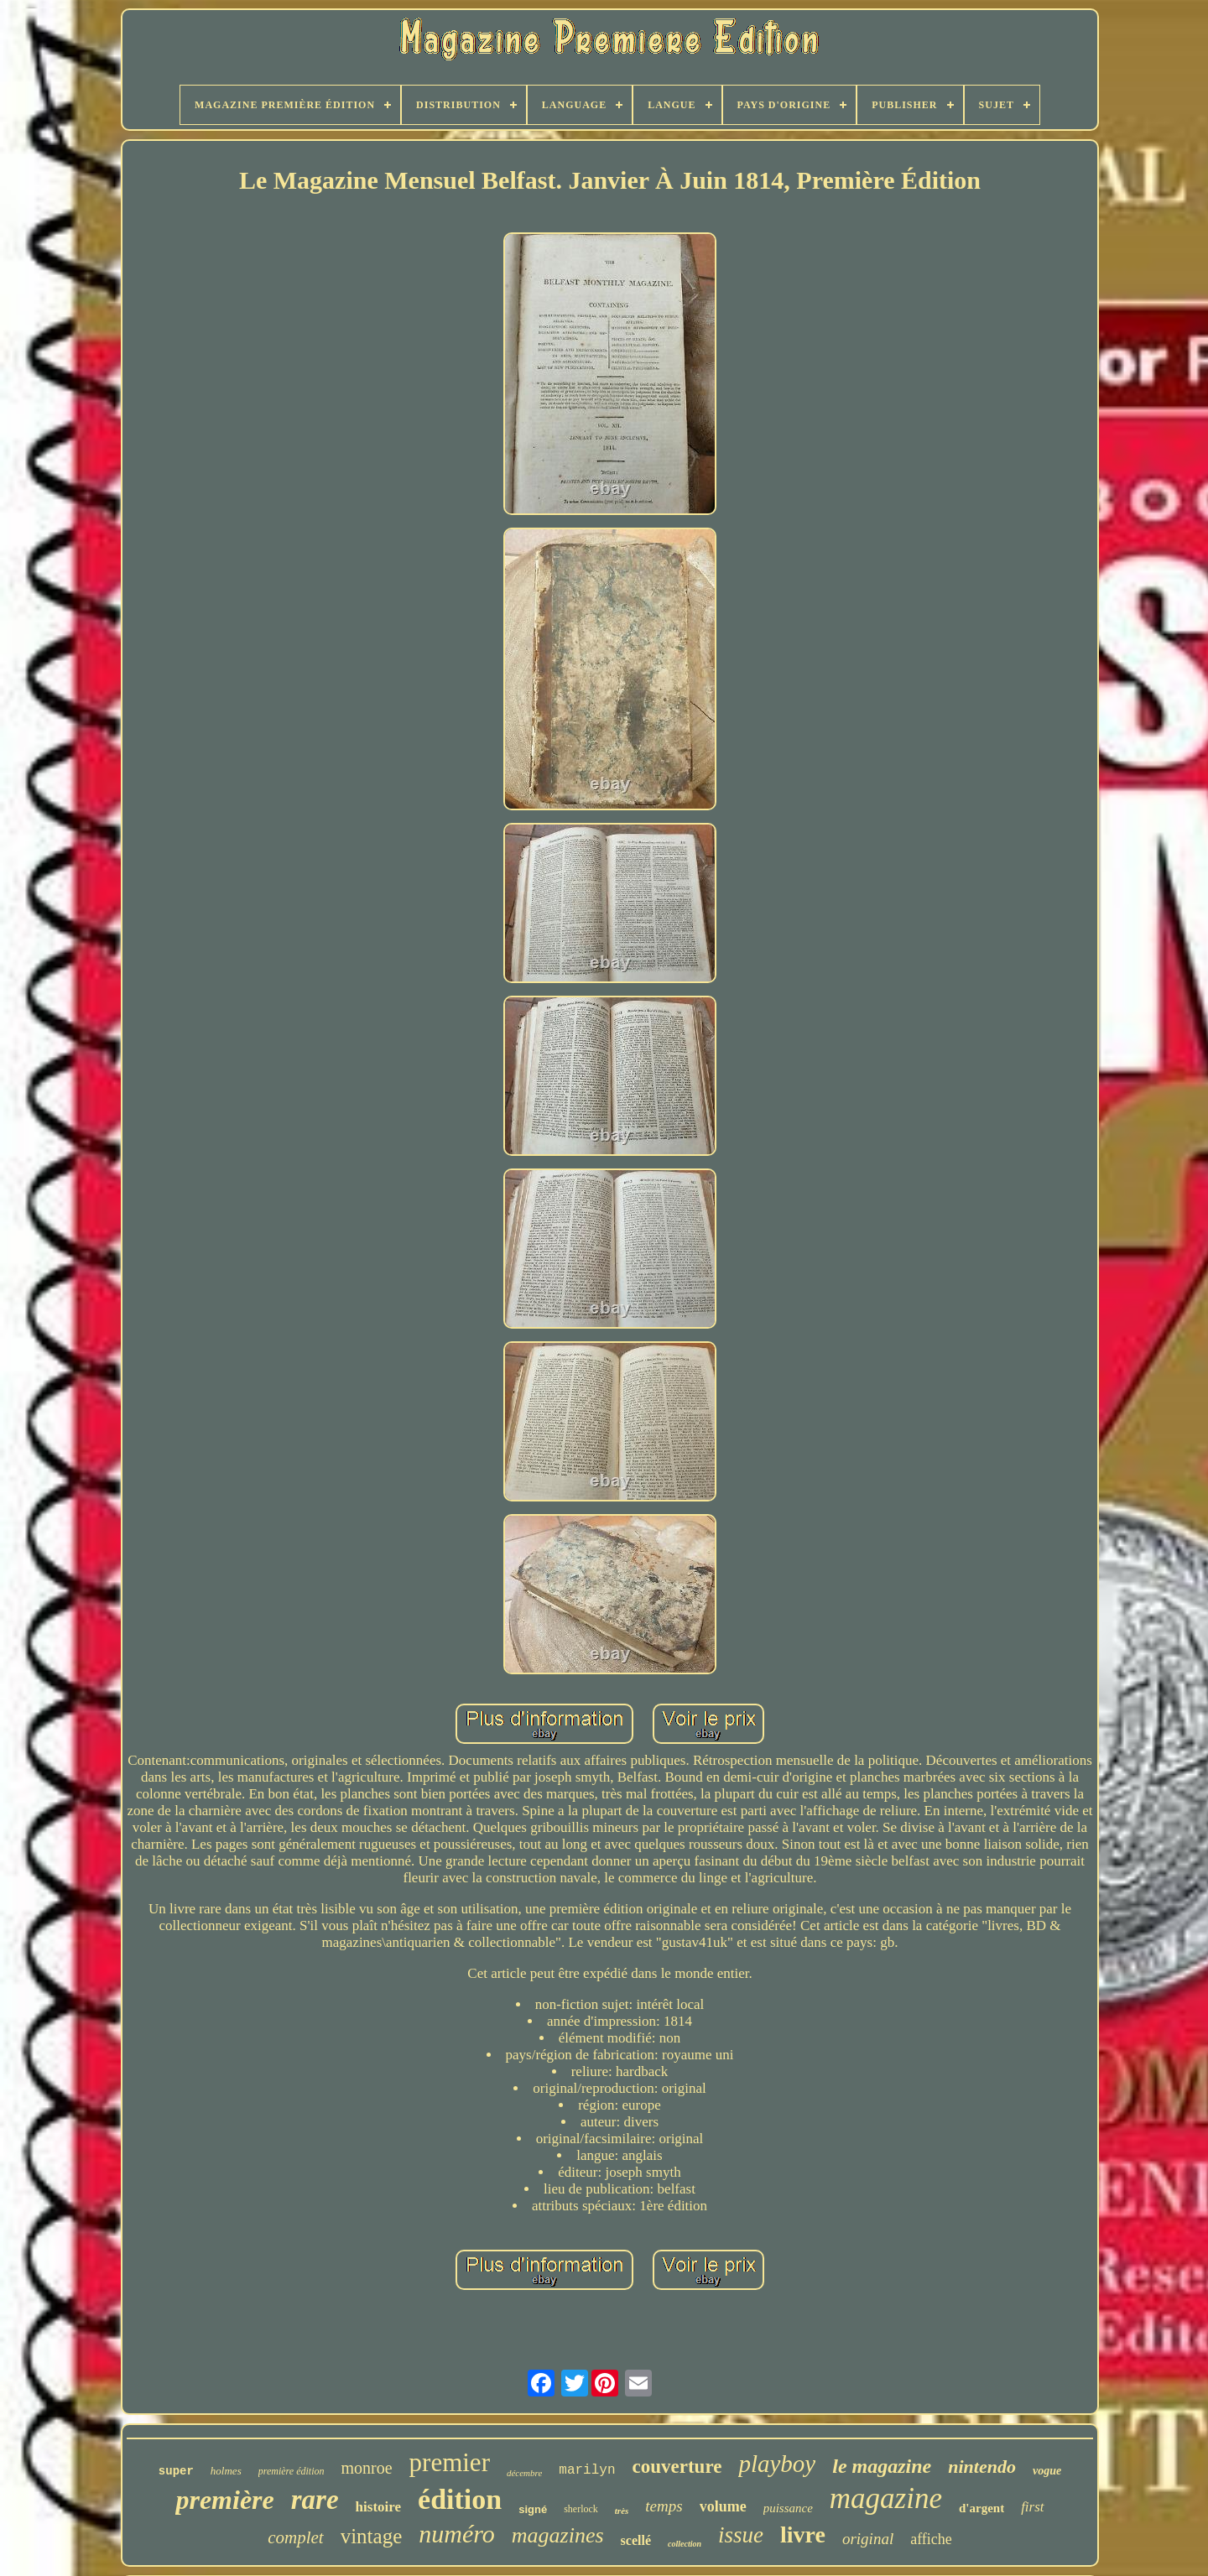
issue (740, 2534)
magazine (886, 2498)
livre (802, 2534)
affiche (931, 2539)
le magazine (881, 2466)
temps (663, 2506)
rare (315, 2500)
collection (684, 2543)
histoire (378, 2507)
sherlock (581, 2509)
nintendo (982, 2466)
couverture (677, 2466)
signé (532, 2509)
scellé (636, 2540)
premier (449, 2462)
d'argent (981, 2508)
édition (460, 2499)
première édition (291, 2471)
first (1032, 2507)
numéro (457, 2533)
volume (723, 2506)
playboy (776, 2463)
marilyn (587, 2470)
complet (295, 2537)
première (224, 2500)
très (622, 2511)
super (176, 2471)
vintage (372, 2536)
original (867, 2538)
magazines (558, 2535)
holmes (226, 2470)
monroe (366, 2468)
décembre (524, 2473)
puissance (788, 2508)
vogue (1047, 2470)
